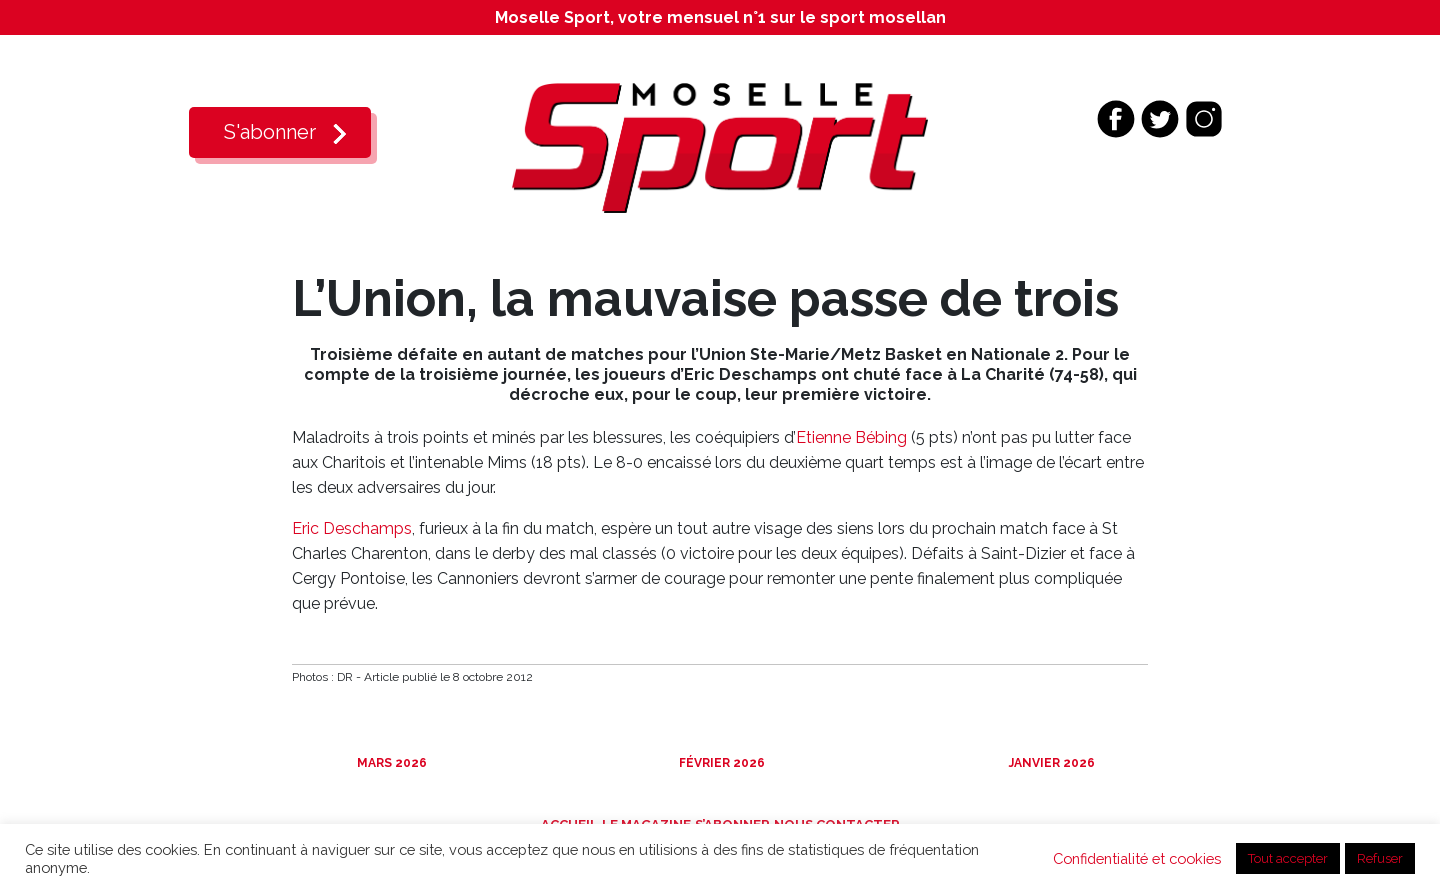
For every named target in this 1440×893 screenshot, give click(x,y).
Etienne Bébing (851, 437)
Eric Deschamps (352, 528)
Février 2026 (720, 763)
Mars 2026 (390, 763)
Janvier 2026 (1050, 763)
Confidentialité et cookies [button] (1137, 858)
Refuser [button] (1380, 858)
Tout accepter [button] (1288, 858)
